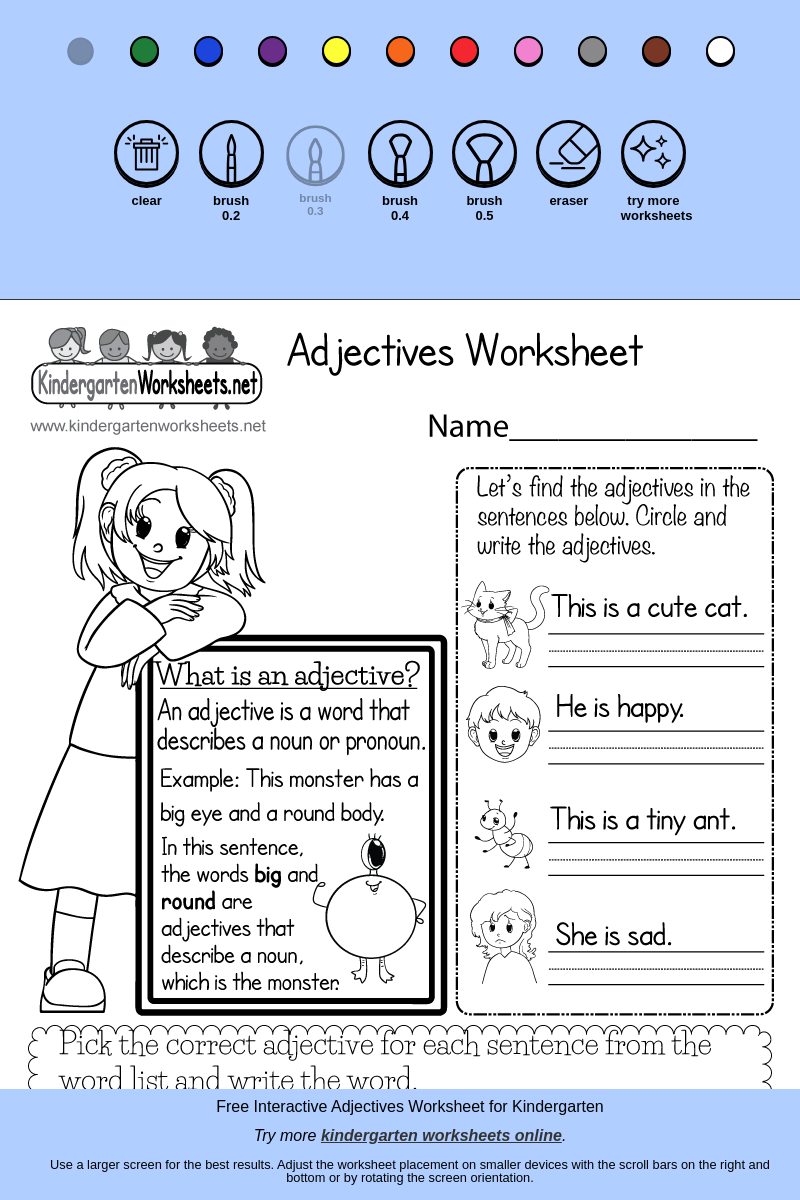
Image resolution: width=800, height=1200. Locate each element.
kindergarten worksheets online (441, 1135)
